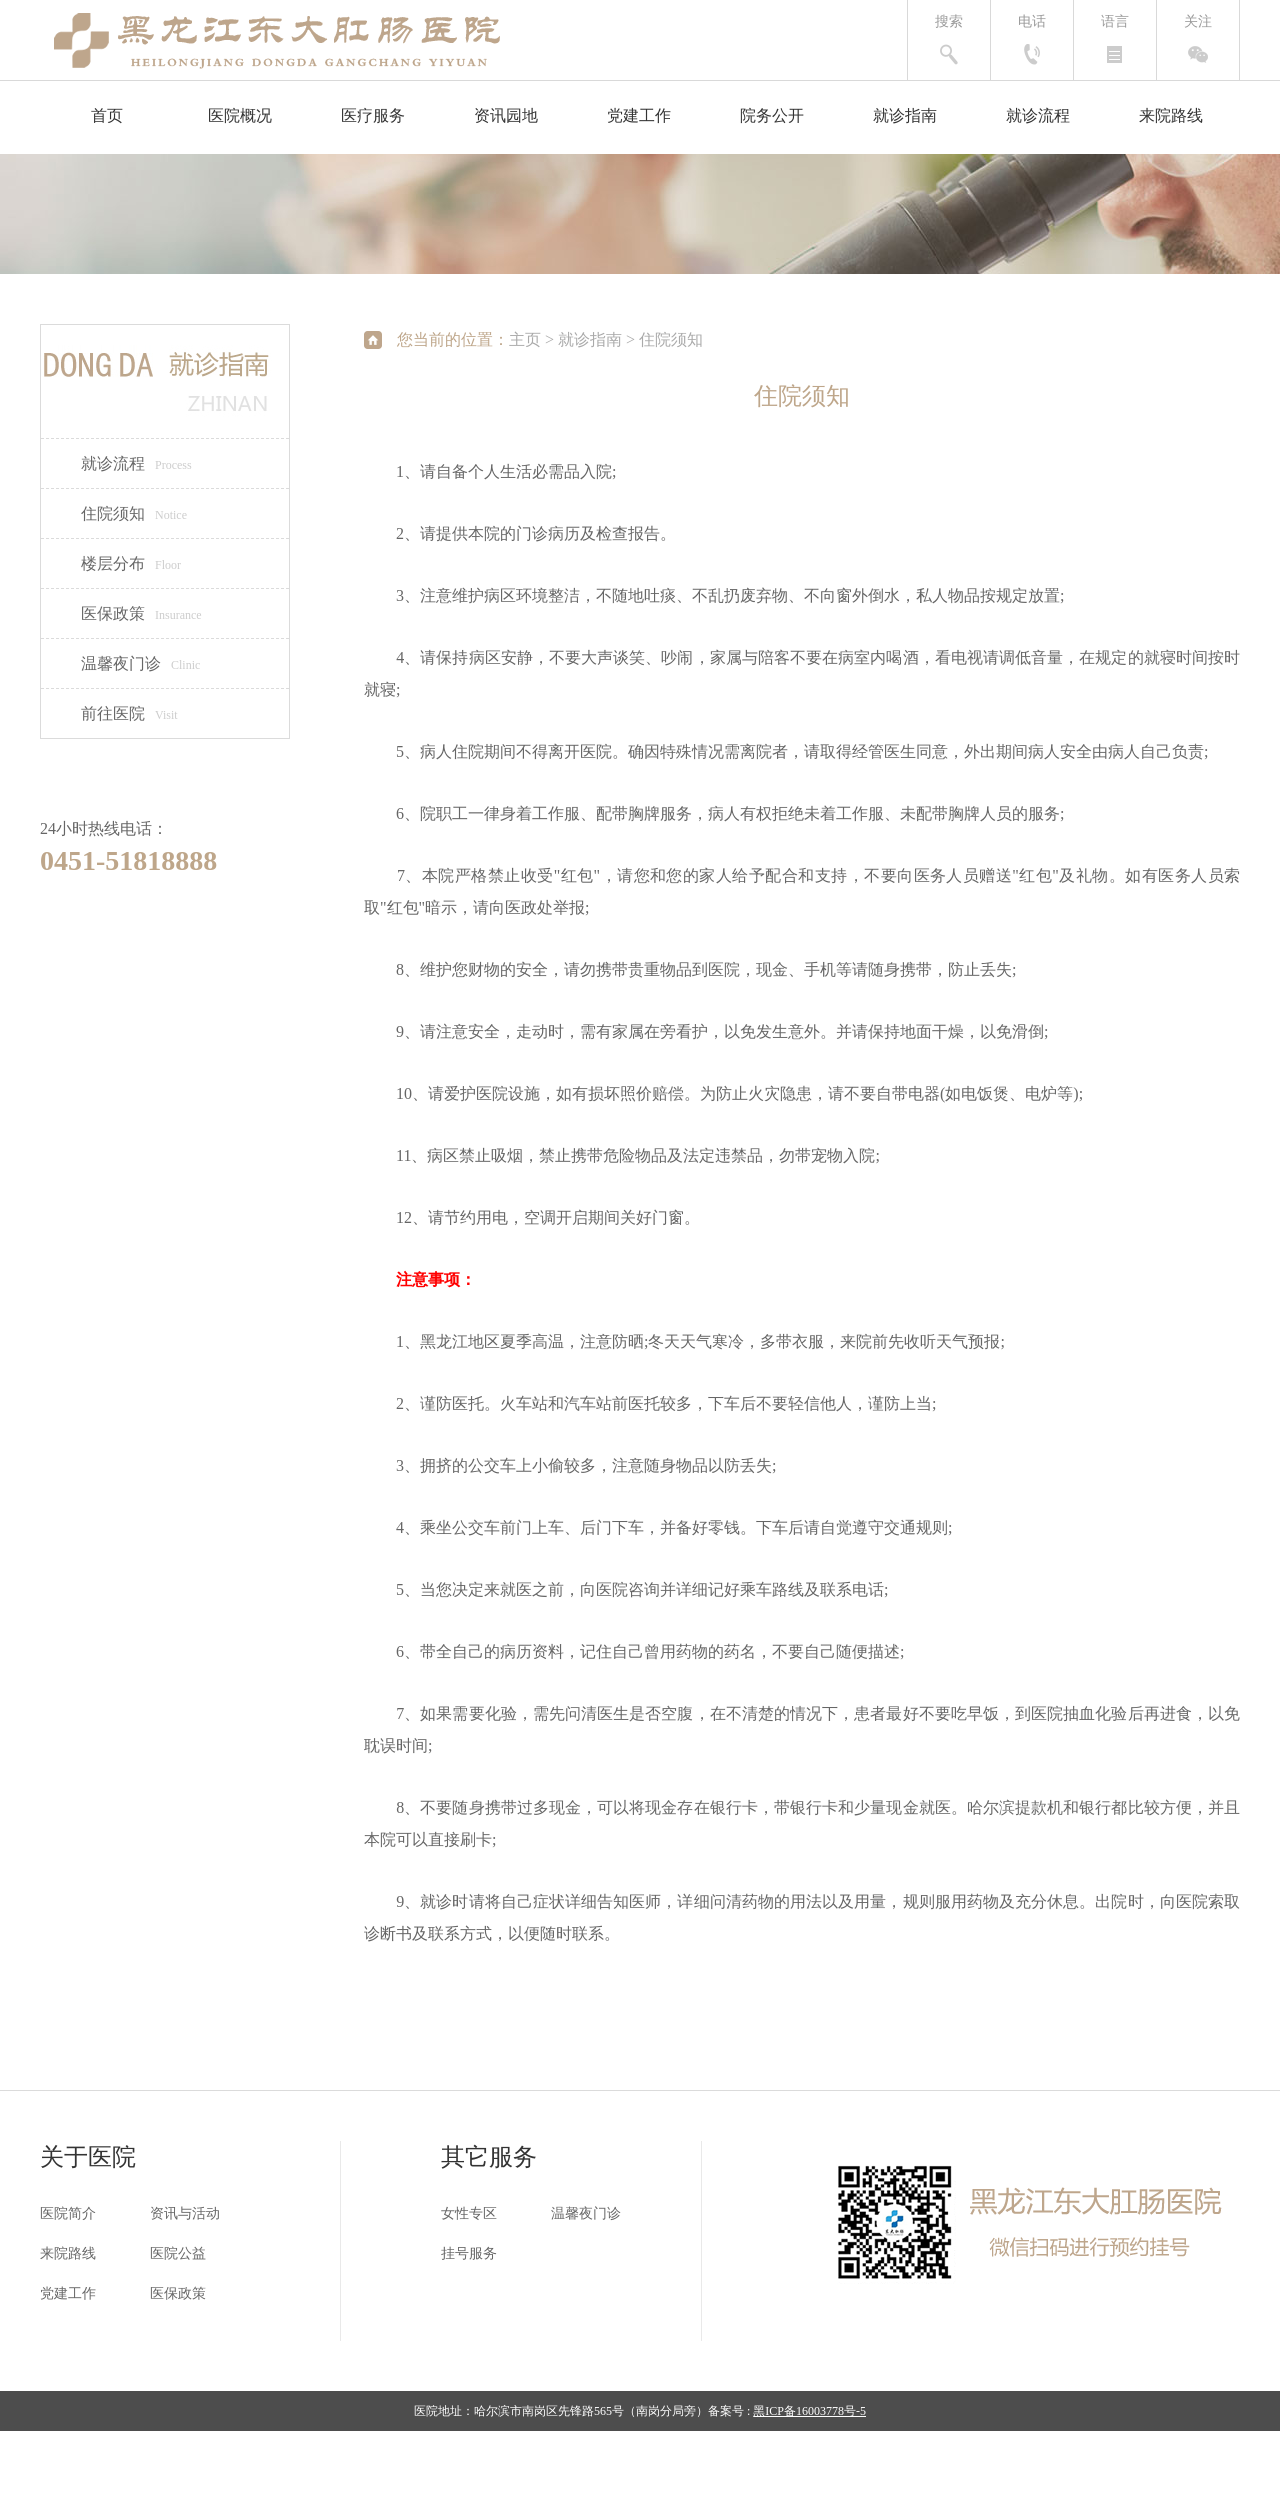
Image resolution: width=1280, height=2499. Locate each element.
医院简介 (68, 2213)
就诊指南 (905, 115)
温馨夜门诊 (140, 663)
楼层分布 (131, 563)
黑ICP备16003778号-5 (809, 2411)
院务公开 (772, 115)
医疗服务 (373, 115)
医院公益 (178, 2253)
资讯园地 (506, 115)
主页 (525, 339)
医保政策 (141, 613)
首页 (107, 115)
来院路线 (1171, 115)
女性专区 (469, 2213)
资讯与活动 (185, 2213)
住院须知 (134, 513)
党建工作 (639, 115)
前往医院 (129, 713)
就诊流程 (1038, 115)
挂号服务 (469, 2253)
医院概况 (240, 115)
